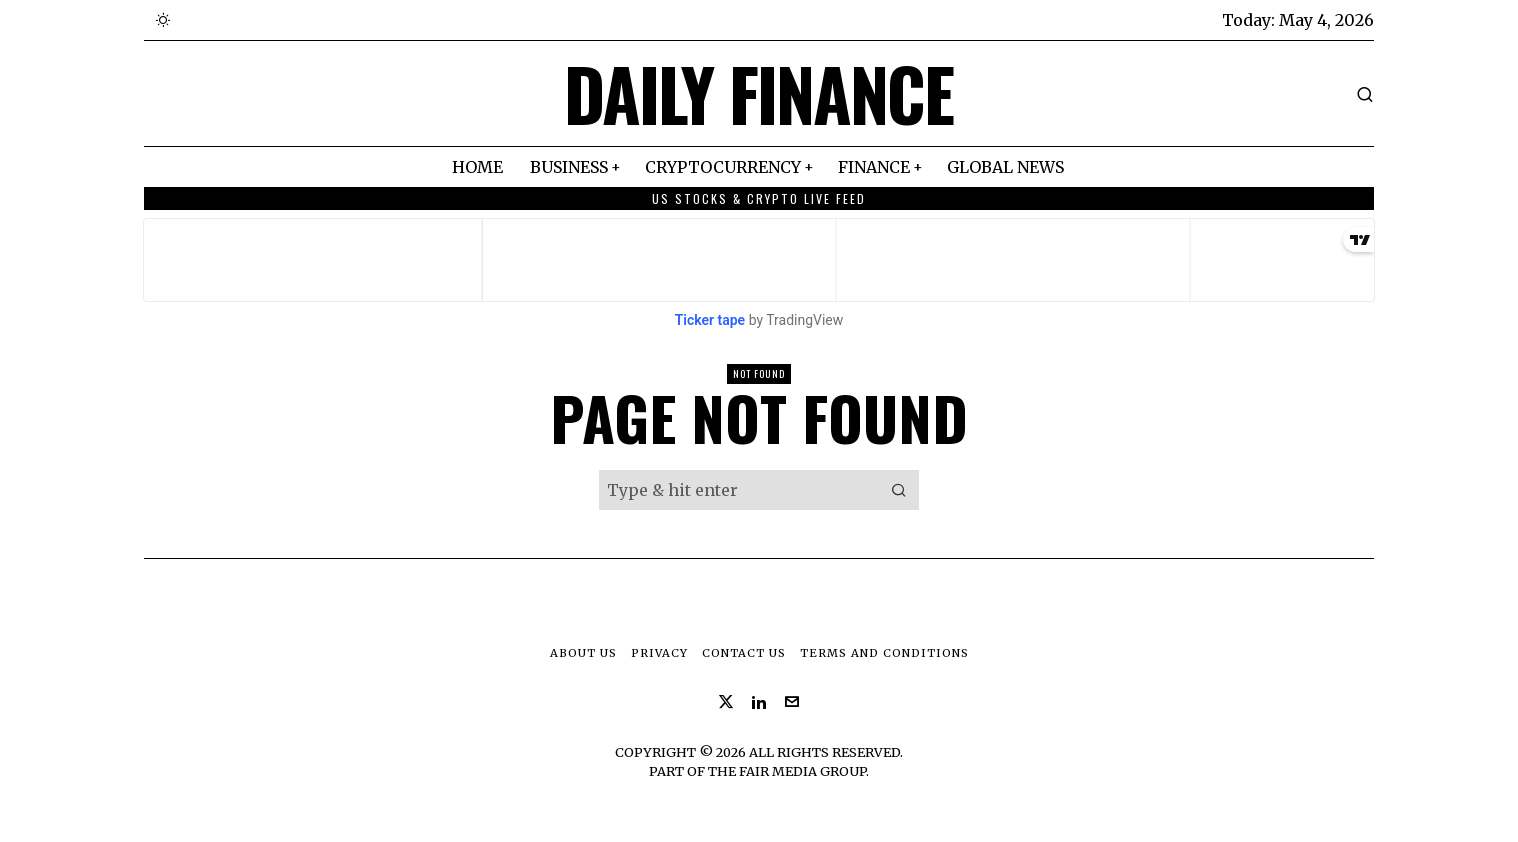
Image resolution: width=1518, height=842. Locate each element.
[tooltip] (726, 702)
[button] (899, 490)
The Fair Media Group (787, 771)
